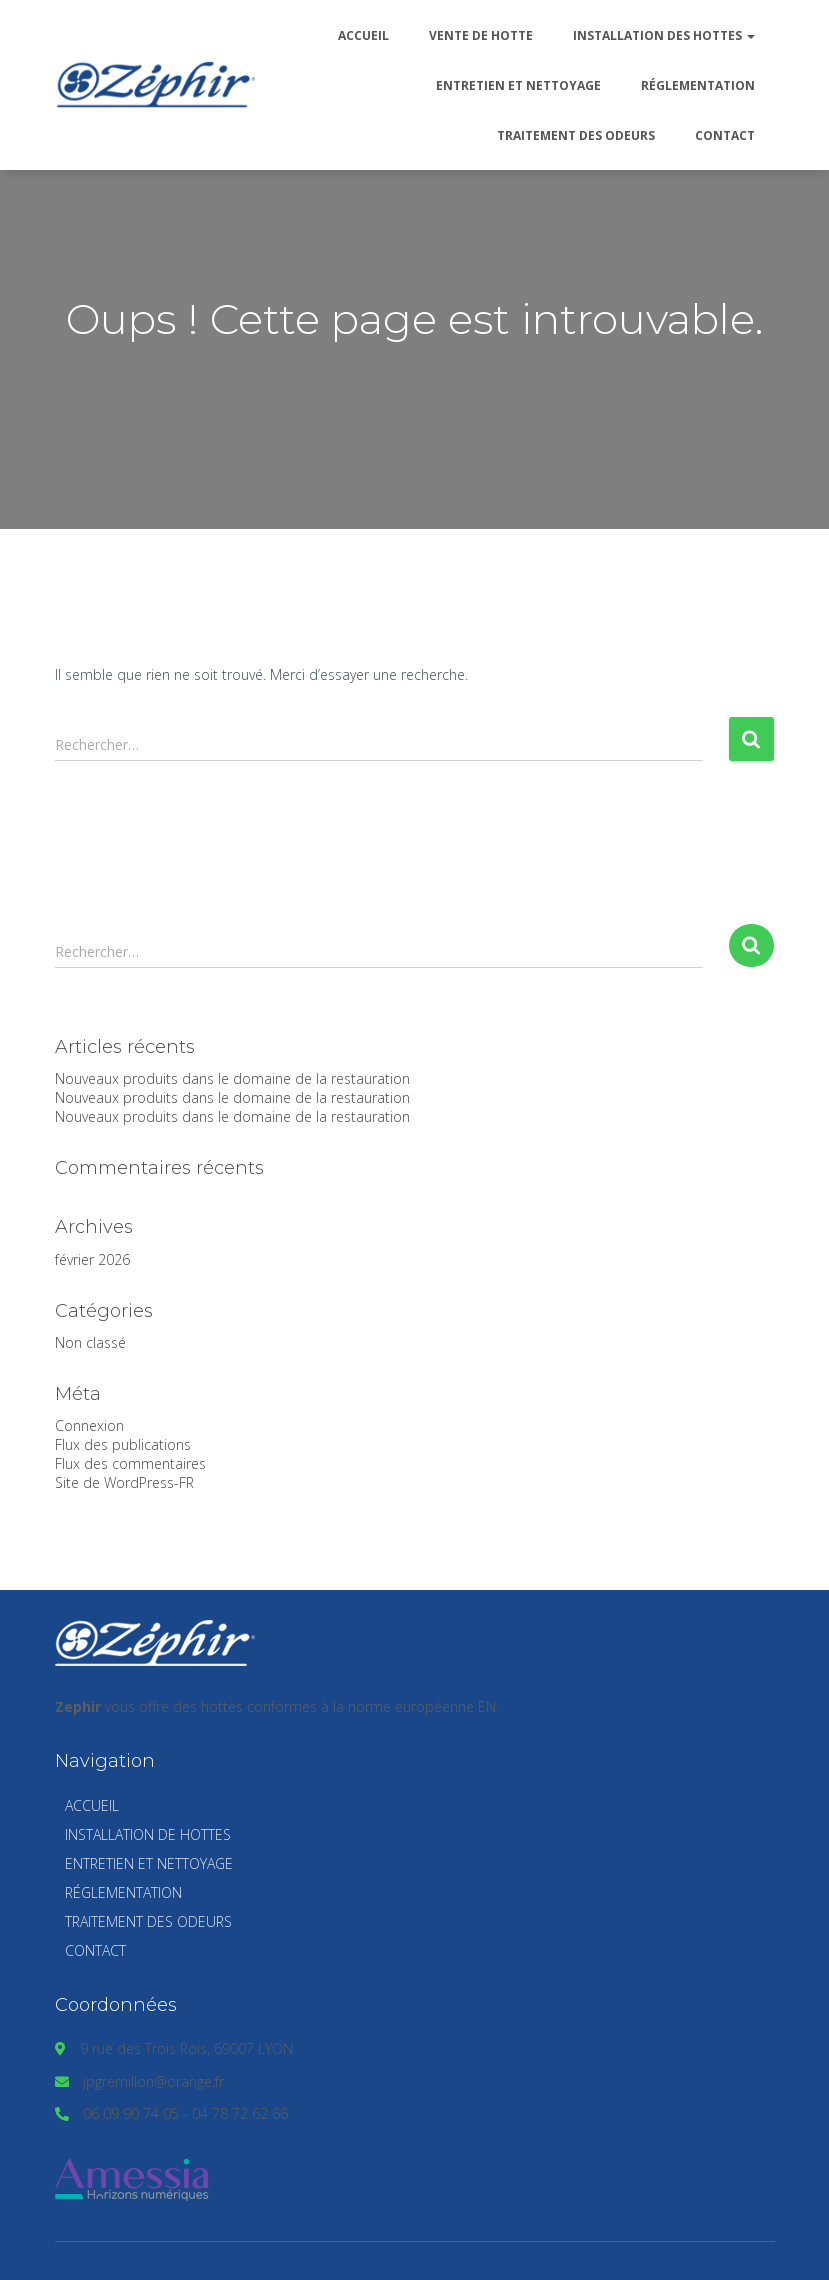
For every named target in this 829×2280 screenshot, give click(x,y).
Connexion (89, 1425)
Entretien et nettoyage (518, 85)
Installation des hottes (664, 35)
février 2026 (92, 1259)
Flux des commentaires (130, 1463)
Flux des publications (123, 1444)
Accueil (363, 35)
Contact (725, 135)
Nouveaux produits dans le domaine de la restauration (232, 1078)
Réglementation (698, 85)
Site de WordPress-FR (124, 1482)
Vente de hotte (481, 35)
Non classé (90, 1342)
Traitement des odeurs (576, 135)
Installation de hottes (148, 1834)
